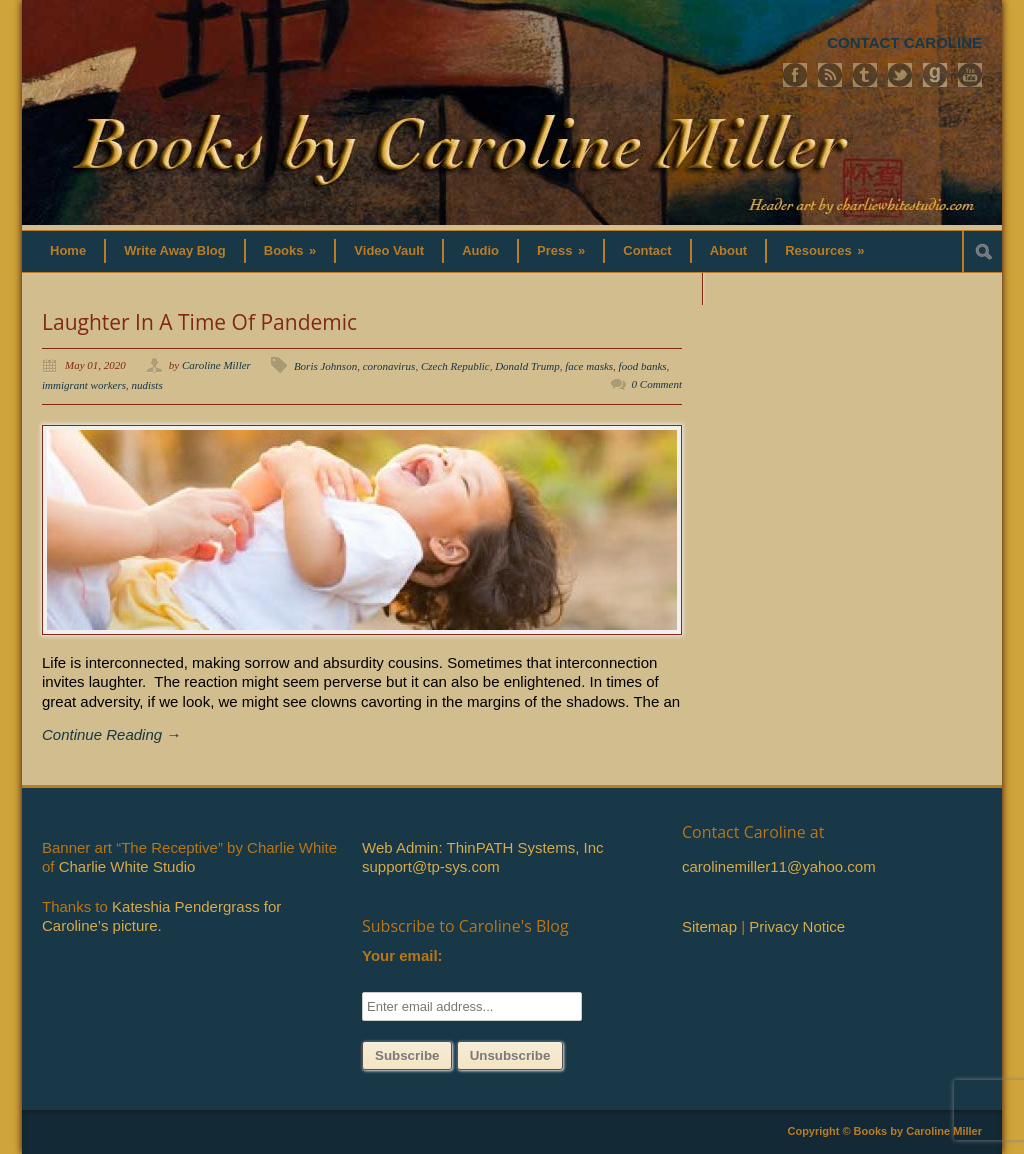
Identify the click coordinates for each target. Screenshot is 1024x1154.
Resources (824, 250)
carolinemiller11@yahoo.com (779, 866)
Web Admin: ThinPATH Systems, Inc (482, 847)
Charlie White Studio (127, 866)
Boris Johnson (325, 366)
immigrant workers (84, 385)
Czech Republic (455, 366)
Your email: (402, 955)
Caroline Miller (216, 365)
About (729, 250)
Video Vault (389, 250)
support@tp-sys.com (431, 866)
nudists (147, 385)
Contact (647, 250)
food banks (643, 366)
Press (561, 250)
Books (290, 250)
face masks (589, 366)
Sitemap (709, 926)
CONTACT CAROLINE (904, 42)
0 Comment (657, 384)
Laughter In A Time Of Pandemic (199, 322)
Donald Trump (527, 366)
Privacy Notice (797, 926)
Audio (480, 250)
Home (68, 250)
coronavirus (389, 366)
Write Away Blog (175, 250)
